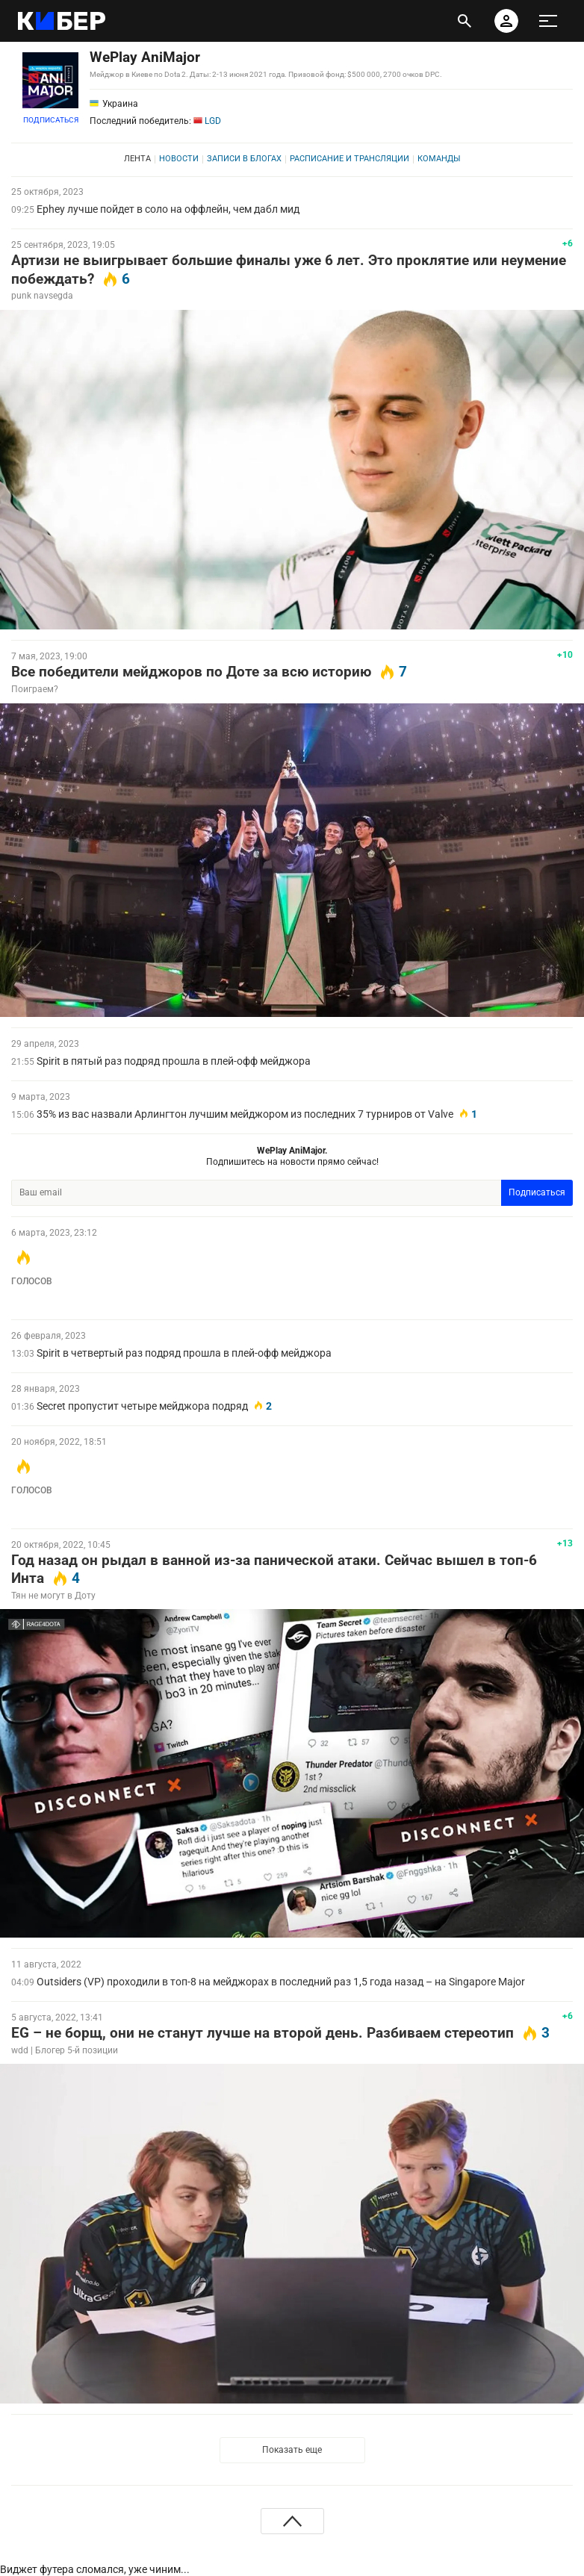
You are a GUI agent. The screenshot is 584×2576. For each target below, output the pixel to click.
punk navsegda (42, 295)
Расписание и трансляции (349, 159)
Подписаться (50, 120)
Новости (179, 159)
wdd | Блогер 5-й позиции (64, 2050)
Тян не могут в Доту (53, 1595)
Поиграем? (34, 689)
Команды (439, 159)
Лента (137, 159)
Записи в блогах (244, 159)
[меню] (548, 21)
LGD (207, 121)
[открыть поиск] (464, 21)
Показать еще (292, 2450)
